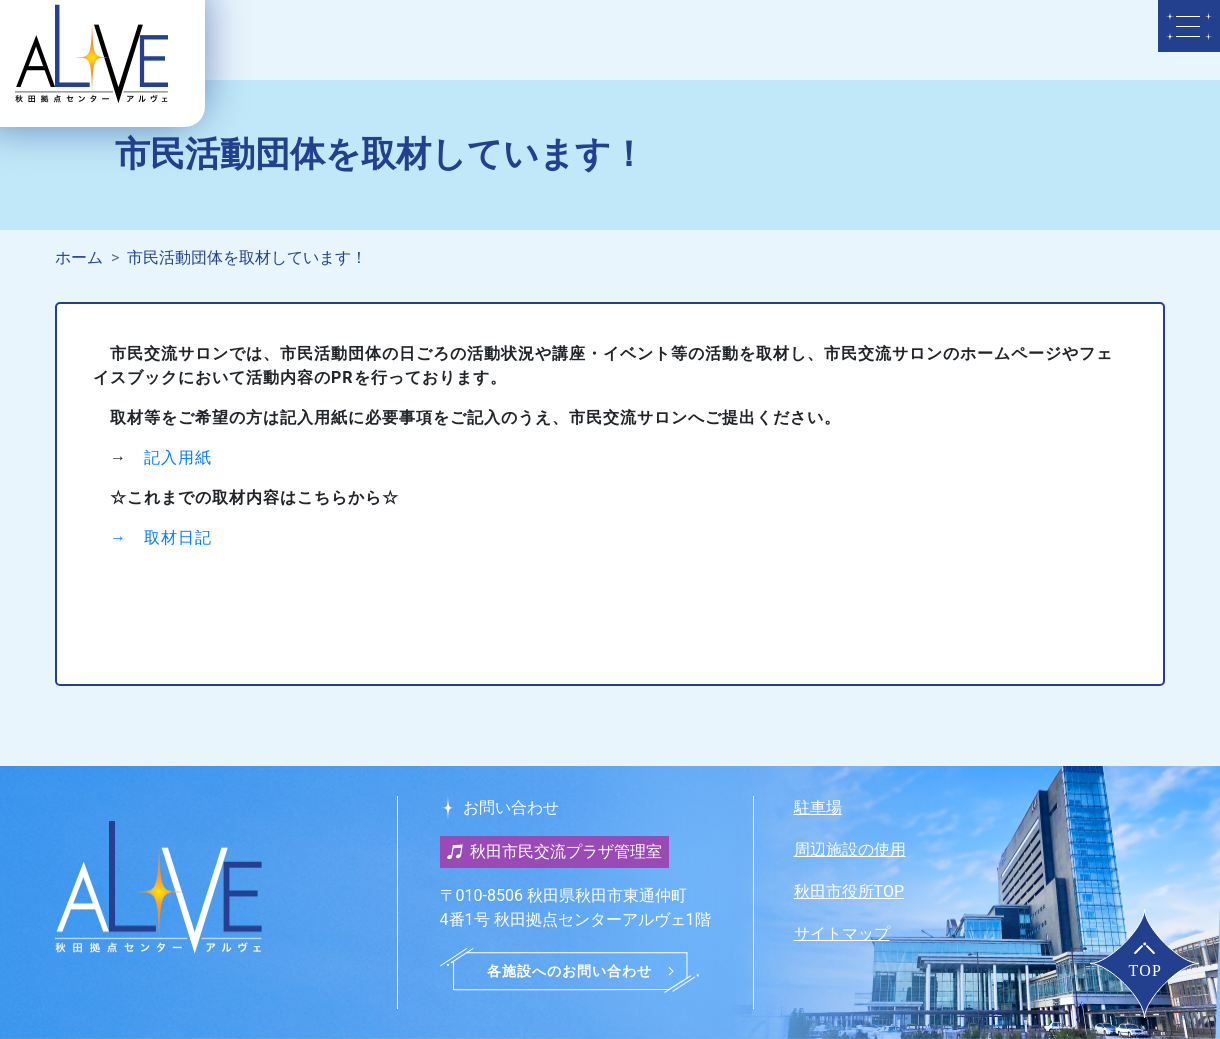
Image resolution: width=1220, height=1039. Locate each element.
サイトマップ (842, 933)
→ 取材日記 (161, 537)
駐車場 (818, 807)
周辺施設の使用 (850, 849)
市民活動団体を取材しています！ (247, 257)
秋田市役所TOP (849, 891)
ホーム (79, 257)
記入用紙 (178, 457)
